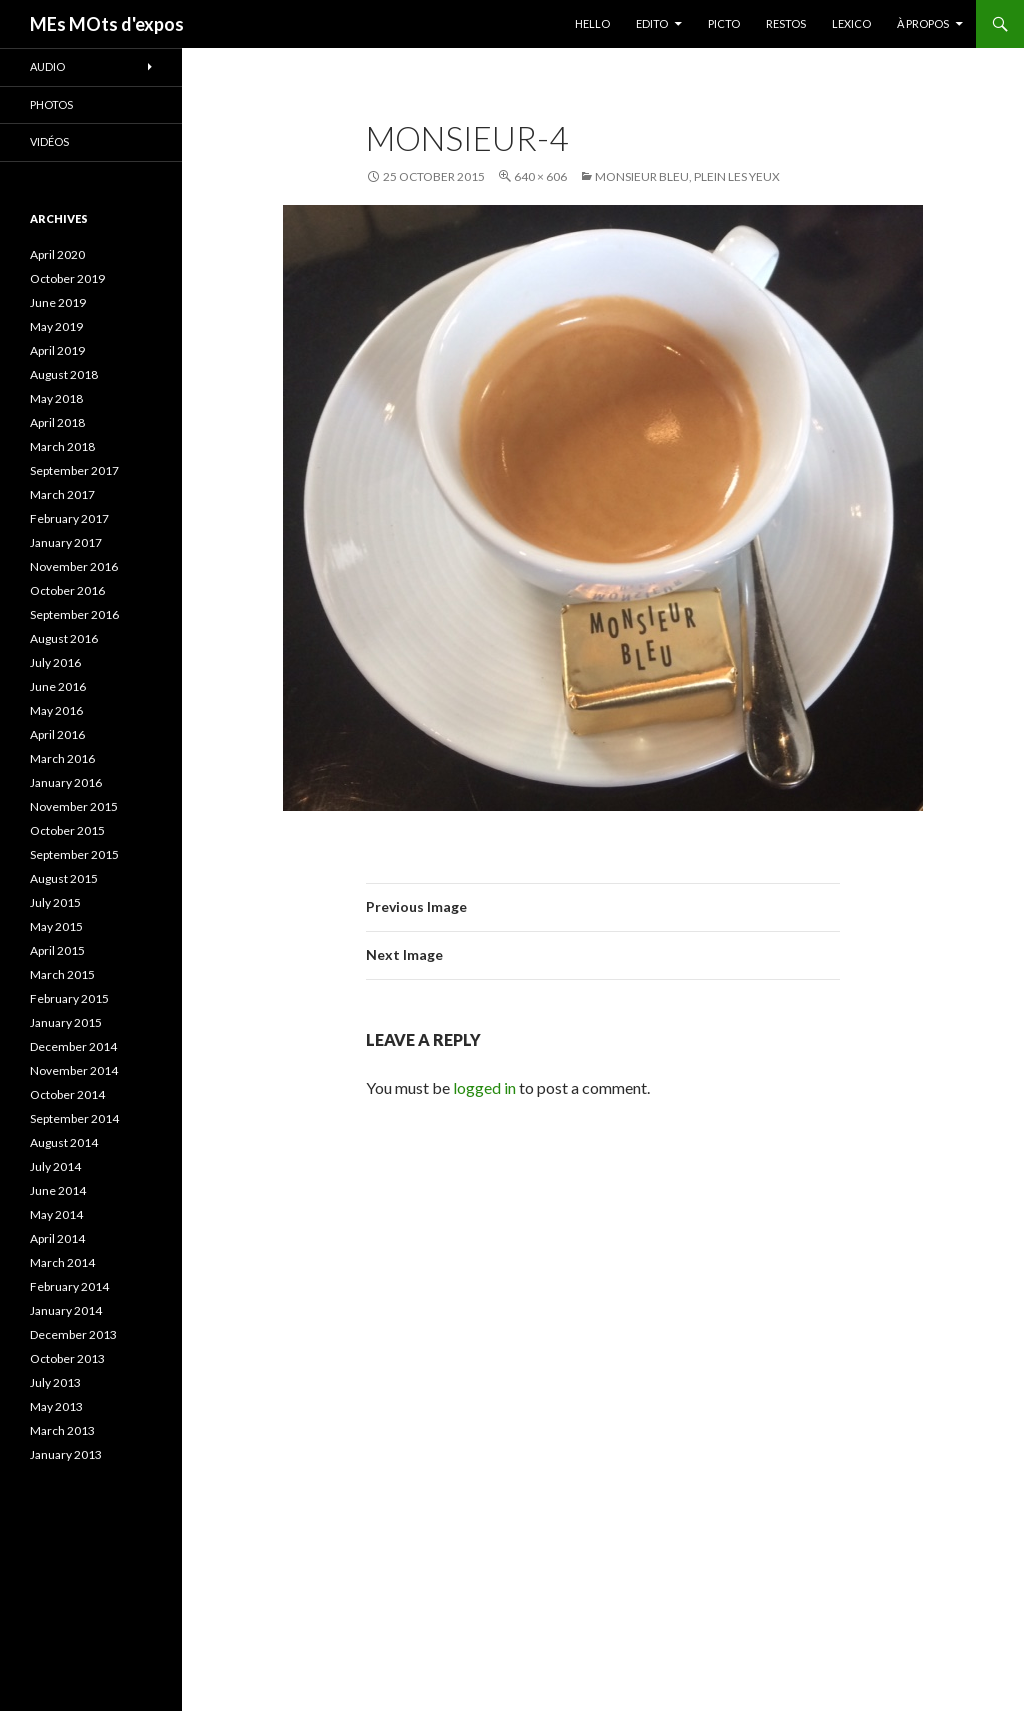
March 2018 (62, 446)
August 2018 (64, 374)
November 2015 (74, 806)
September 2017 (74, 470)
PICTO (724, 23)
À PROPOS (923, 23)
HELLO (592, 23)
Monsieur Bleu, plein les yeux (687, 176)
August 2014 (64, 1142)
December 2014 (73, 1046)
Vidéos (49, 141)
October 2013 (67, 1358)
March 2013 (62, 1430)
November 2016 (74, 566)
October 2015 (67, 830)
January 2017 (66, 542)
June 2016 (58, 686)
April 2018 (57, 422)
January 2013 (66, 1454)
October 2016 (67, 590)
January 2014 (66, 1310)
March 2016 (62, 758)
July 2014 (55, 1166)
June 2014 (58, 1190)
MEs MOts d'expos (107, 24)
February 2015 (69, 998)
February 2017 (69, 518)
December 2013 (73, 1334)
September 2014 (74, 1118)
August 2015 (64, 878)
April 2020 (57, 254)
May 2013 (56, 1406)
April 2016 (57, 734)
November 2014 (74, 1070)
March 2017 (62, 494)
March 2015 (62, 974)
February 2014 (69, 1286)
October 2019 (67, 278)
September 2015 (74, 854)
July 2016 (55, 662)
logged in (484, 1087)
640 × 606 (540, 176)
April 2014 (57, 1238)
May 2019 (56, 326)
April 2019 (57, 350)
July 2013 (55, 1382)
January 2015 (66, 1022)
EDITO (652, 23)
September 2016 (74, 614)
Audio (47, 66)
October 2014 (67, 1094)
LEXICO (851, 23)
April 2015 (57, 950)
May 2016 (56, 710)
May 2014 (56, 1214)
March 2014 (62, 1262)
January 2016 (66, 782)
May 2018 (56, 398)
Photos (51, 104)
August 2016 (64, 638)
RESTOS (786, 23)
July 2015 (55, 902)
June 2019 (58, 302)
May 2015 (56, 926)
